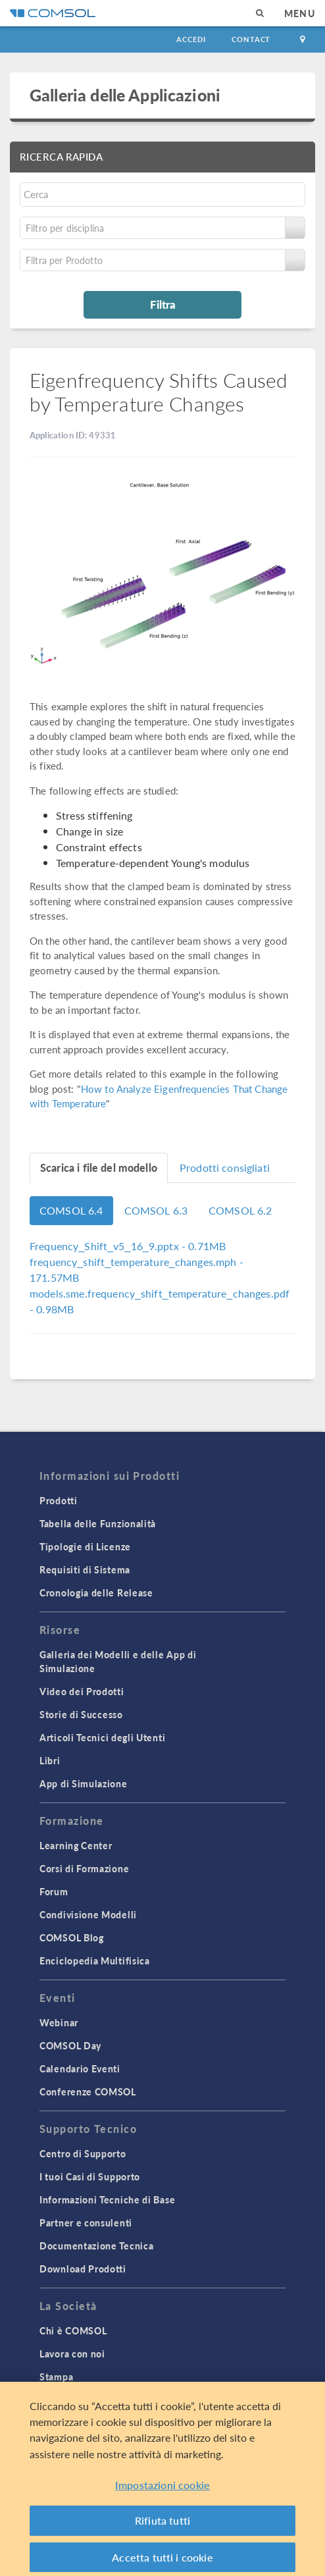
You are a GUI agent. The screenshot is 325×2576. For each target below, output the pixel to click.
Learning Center (76, 1845)
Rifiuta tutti (162, 2525)
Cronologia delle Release (96, 1592)
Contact (251, 39)
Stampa (56, 2376)
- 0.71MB (128, 1245)
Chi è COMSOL (73, 2330)
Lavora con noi (72, 2353)
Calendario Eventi (79, 2068)
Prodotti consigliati (225, 1167)
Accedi (190, 39)
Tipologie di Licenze (85, 1546)
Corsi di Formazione (84, 1868)
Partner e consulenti (85, 2222)
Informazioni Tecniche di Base (107, 2199)
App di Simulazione (83, 1783)
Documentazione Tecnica (96, 2245)
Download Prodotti (82, 2268)
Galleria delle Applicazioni (125, 95)
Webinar (58, 2022)
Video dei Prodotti (81, 1691)
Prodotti (58, 1500)
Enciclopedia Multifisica (94, 1960)
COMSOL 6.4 (71, 1210)
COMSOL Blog (71, 1937)
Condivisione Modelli (88, 1914)
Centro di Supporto (82, 2153)
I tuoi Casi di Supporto (89, 2176)
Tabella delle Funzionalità (97, 1523)
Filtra (163, 304)
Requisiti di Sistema (84, 1569)
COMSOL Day (70, 2045)
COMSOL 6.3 (156, 1210)
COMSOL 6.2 (240, 1210)
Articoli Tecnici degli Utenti (102, 1737)
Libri (50, 1760)
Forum (53, 1891)
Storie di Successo (81, 1714)
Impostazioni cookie (162, 2489)
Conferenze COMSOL (87, 2091)
